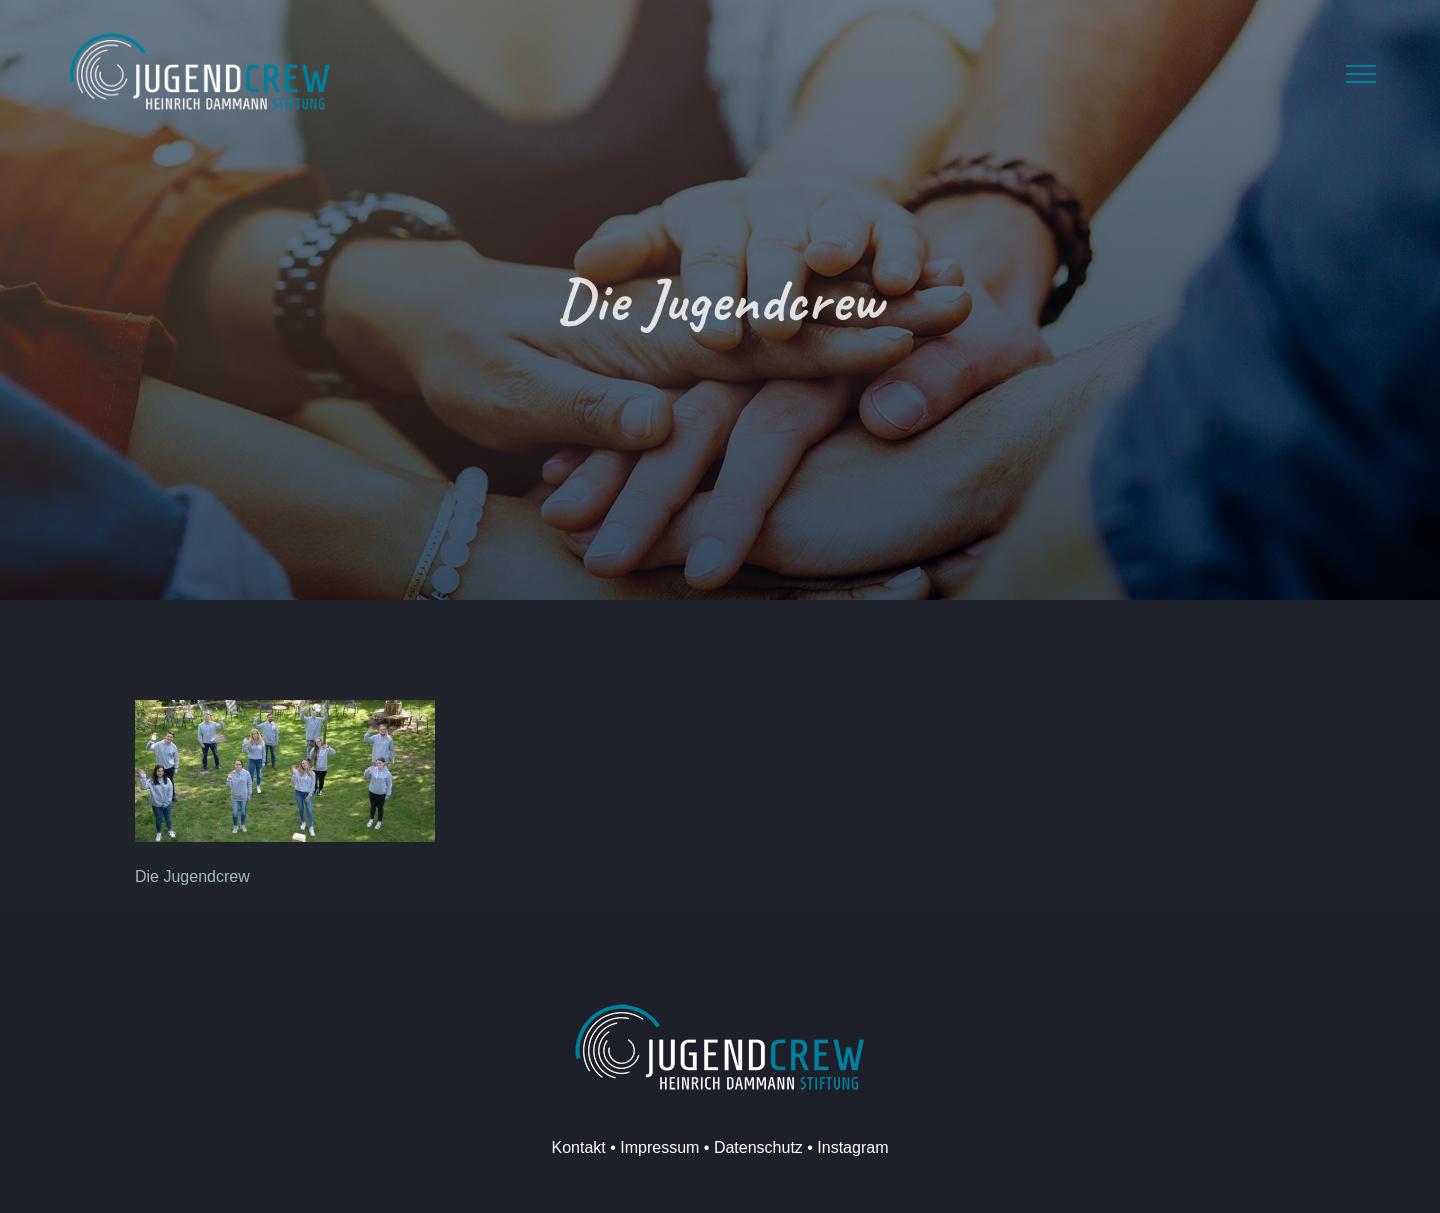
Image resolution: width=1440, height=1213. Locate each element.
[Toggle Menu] (1361, 74)
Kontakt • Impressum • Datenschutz (677, 1147)
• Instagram (846, 1147)
